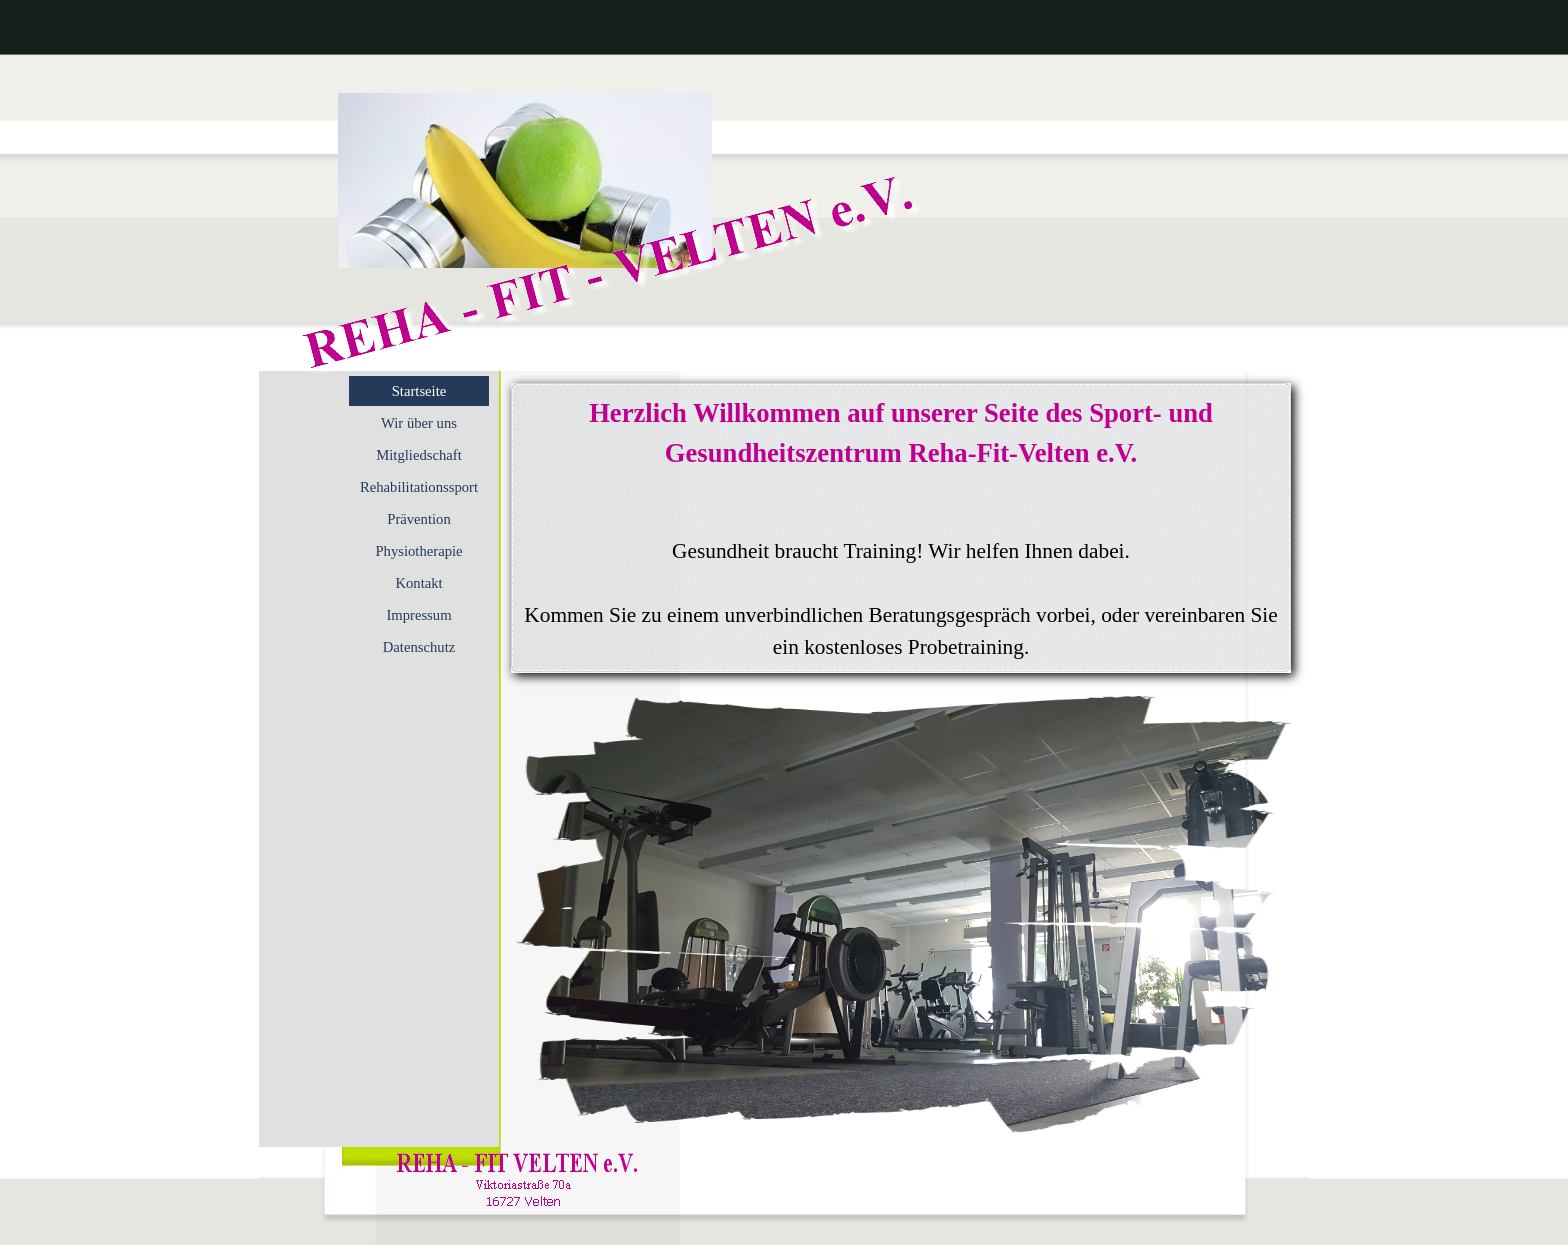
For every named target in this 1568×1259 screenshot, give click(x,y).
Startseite (419, 391)
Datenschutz (419, 647)
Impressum (418, 615)
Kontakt (418, 583)
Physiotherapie (418, 551)
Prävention (419, 519)
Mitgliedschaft (418, 455)
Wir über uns (419, 423)
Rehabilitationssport (419, 487)
